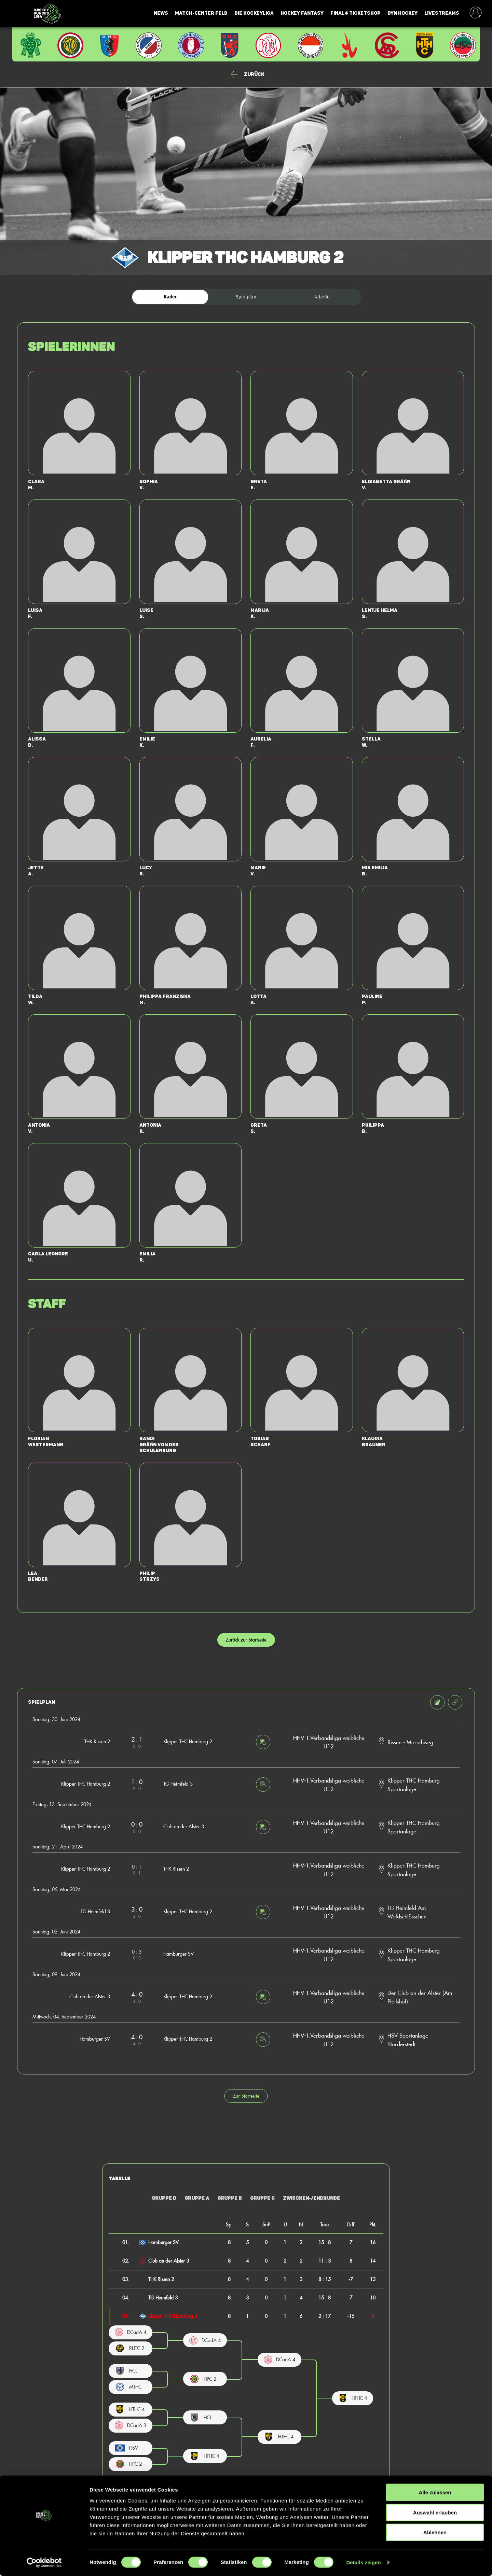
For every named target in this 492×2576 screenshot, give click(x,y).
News (161, 13)
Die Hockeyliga (254, 13)
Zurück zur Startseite (246, 1639)
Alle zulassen (435, 2492)
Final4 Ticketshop (355, 13)
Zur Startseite (246, 2096)
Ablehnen (435, 2532)
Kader (170, 297)
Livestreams (441, 13)
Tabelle (322, 297)
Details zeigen (363, 2562)
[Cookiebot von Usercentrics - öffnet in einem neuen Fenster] (44, 2563)
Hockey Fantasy (302, 13)
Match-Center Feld (201, 13)
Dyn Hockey (402, 13)
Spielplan (246, 297)
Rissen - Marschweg (410, 1742)
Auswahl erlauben (435, 2513)
